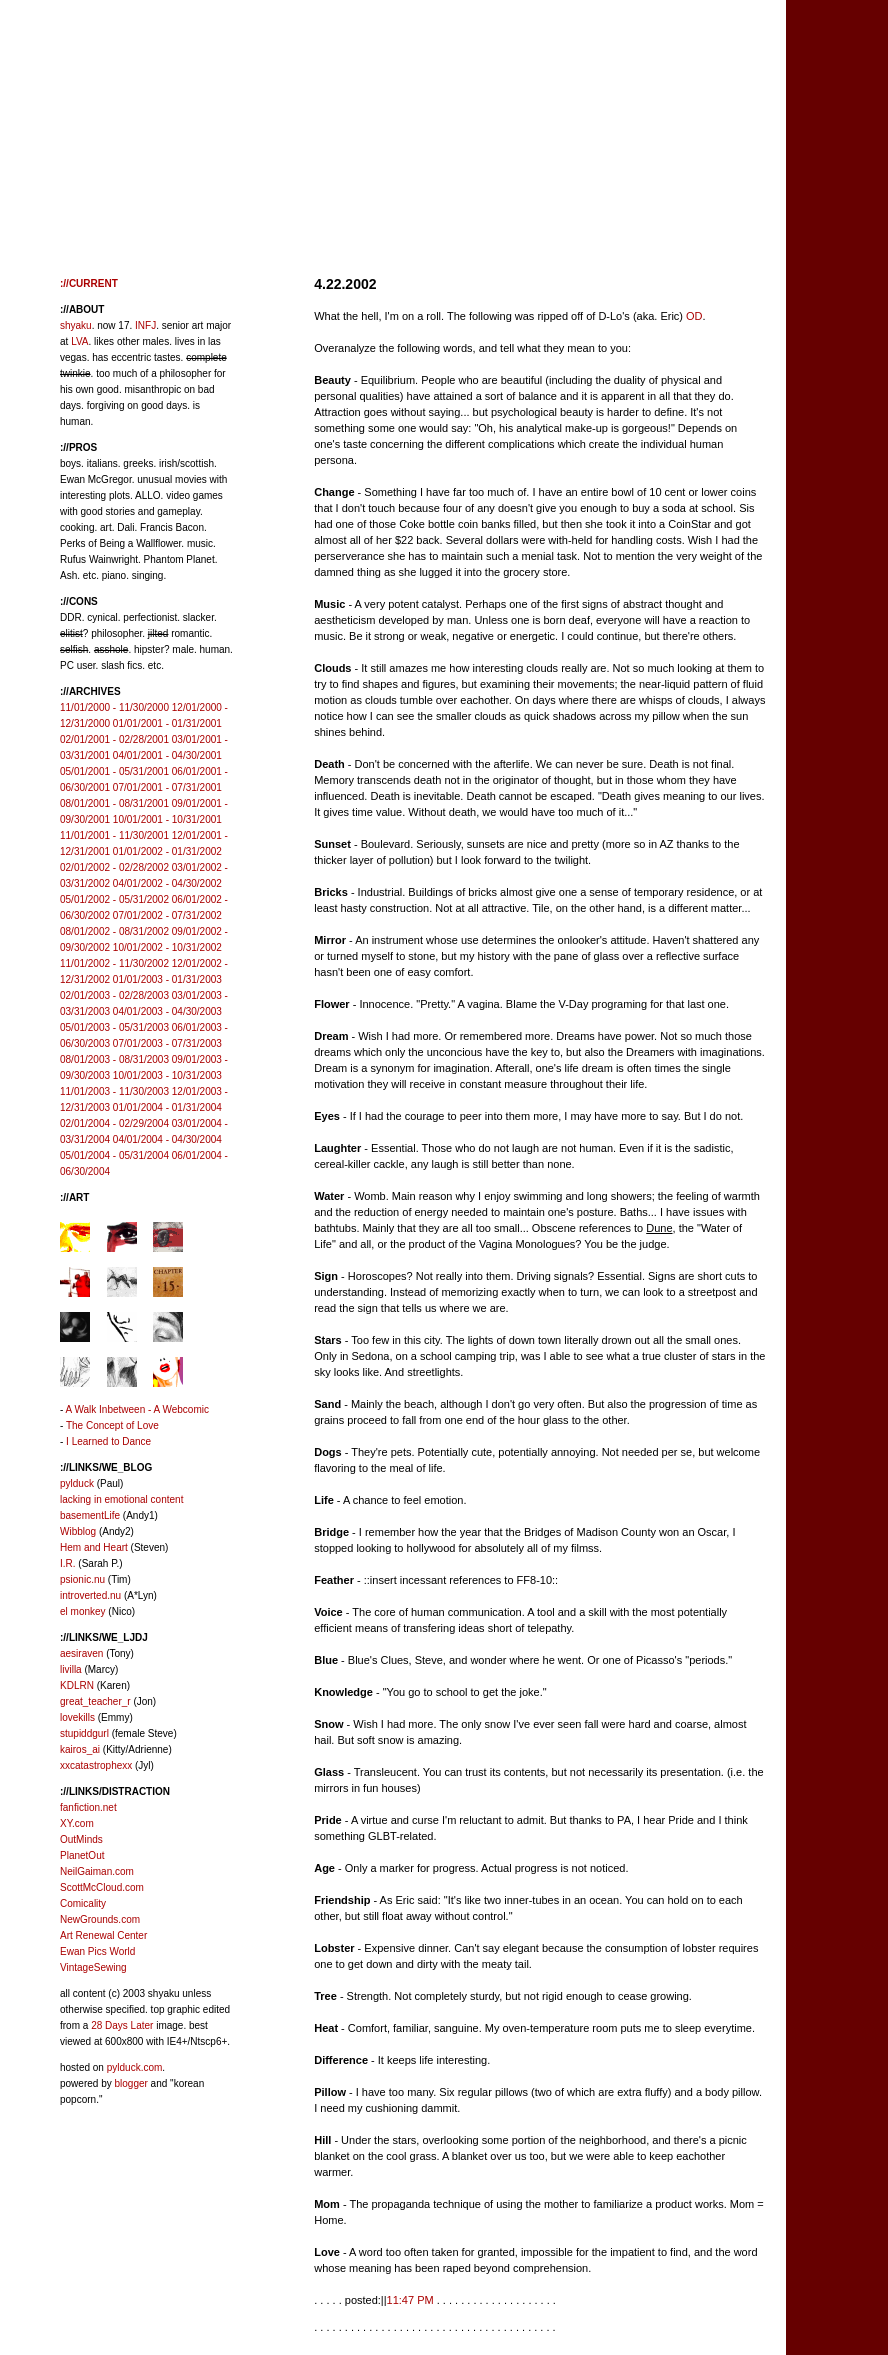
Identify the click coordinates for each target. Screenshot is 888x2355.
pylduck (77, 1483)
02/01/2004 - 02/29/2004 (114, 1123)
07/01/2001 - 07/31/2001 (167, 787)
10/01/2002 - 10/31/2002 (167, 947)
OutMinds (81, 1839)
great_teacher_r (95, 1701)
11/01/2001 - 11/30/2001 (114, 835)
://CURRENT (89, 283)
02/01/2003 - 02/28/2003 (114, 995)
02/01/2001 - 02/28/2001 (114, 739)
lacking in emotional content (121, 1499)
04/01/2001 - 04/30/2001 (167, 755)
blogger (130, 2083)
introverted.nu (90, 1595)
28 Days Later (122, 2025)
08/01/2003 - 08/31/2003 (114, 1059)
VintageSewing (93, 1967)
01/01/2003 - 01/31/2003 (167, 979)
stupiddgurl (84, 1733)
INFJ (145, 325)
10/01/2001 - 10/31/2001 (167, 819)
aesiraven (81, 1653)
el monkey (83, 1611)
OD (694, 316)
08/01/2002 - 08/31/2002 (114, 931)
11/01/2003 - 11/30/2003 (114, 1091)
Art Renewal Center (103, 1935)
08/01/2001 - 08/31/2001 (114, 803)
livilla (71, 1669)
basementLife (90, 1515)
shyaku (76, 325)
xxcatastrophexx (96, 1765)
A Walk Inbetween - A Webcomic (137, 1409)
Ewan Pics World (97, 1951)
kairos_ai (80, 1749)
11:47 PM (410, 2300)
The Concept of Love (112, 1425)
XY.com (77, 1823)
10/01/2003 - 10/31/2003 (167, 1075)
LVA (79, 341)
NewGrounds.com (100, 1919)
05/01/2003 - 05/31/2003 (114, 1027)
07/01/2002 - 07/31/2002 (167, 915)
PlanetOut (82, 1855)
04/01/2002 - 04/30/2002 (167, 883)
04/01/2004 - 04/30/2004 (167, 1139)
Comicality (83, 1903)
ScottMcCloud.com (102, 1887)
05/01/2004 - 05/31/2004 (114, 1155)
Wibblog (78, 1531)
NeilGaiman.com (97, 1871)
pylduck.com (135, 2067)
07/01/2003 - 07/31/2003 (167, 1043)
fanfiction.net (88, 1807)
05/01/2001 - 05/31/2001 (114, 771)
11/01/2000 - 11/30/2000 (114, 707)
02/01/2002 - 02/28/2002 (114, 867)
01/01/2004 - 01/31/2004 (167, 1107)
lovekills (77, 1717)
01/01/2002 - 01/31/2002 (167, 851)
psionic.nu (82, 1579)
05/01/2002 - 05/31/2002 (114, 899)
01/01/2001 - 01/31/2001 (167, 723)
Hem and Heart (94, 1547)
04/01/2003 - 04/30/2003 (167, 1011)
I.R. (68, 1563)
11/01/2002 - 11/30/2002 (114, 963)
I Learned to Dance (108, 1441)
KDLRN (77, 1685)
